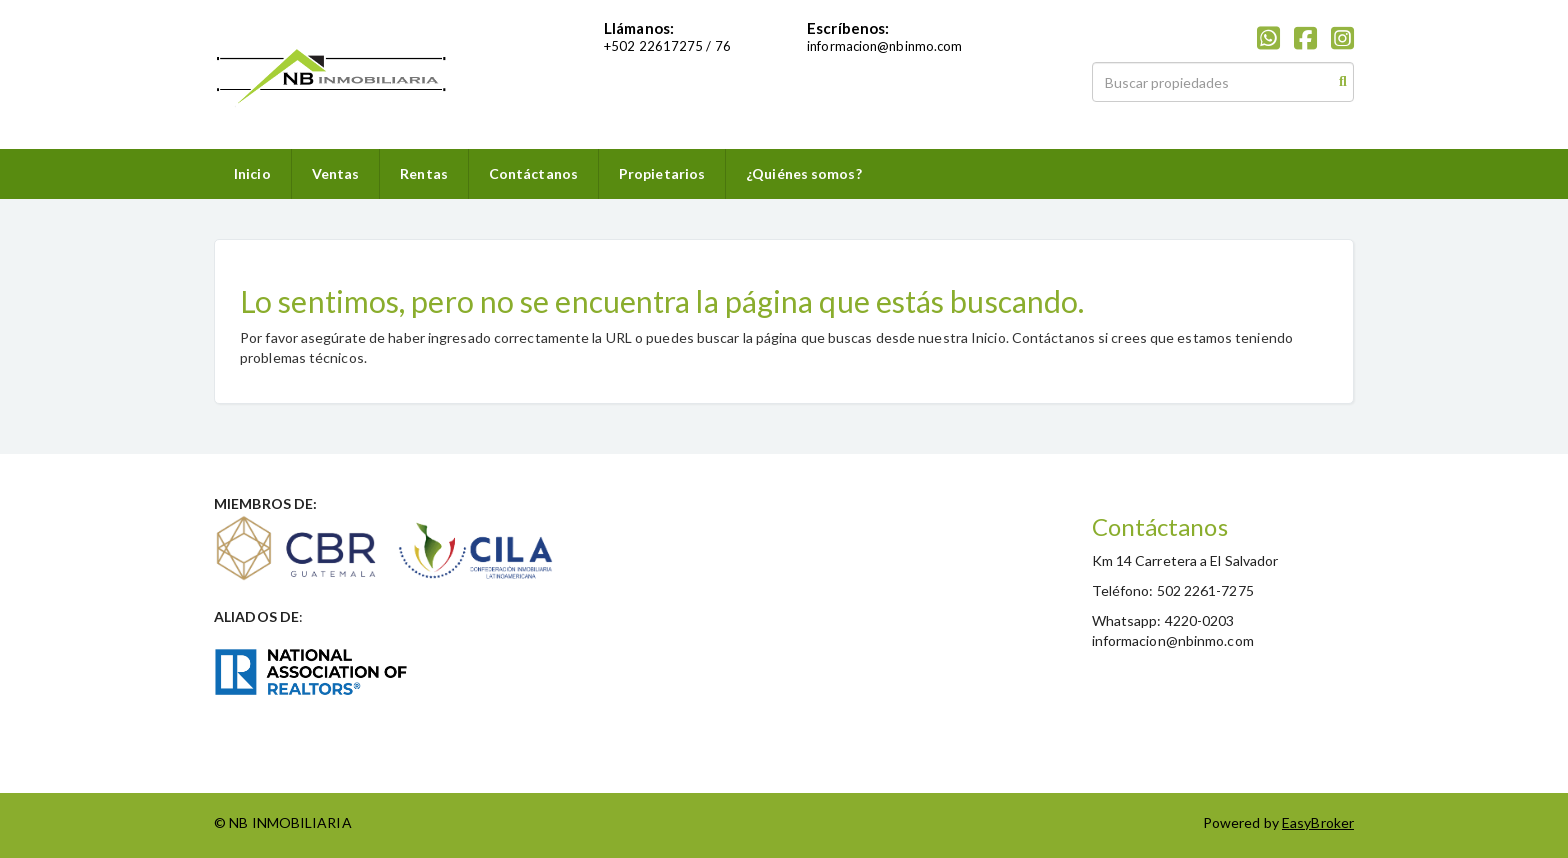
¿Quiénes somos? (804, 173)
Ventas (336, 173)
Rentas (424, 173)
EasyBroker (1318, 822)
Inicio (252, 173)
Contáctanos (533, 173)
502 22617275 (657, 46)
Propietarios (662, 173)
